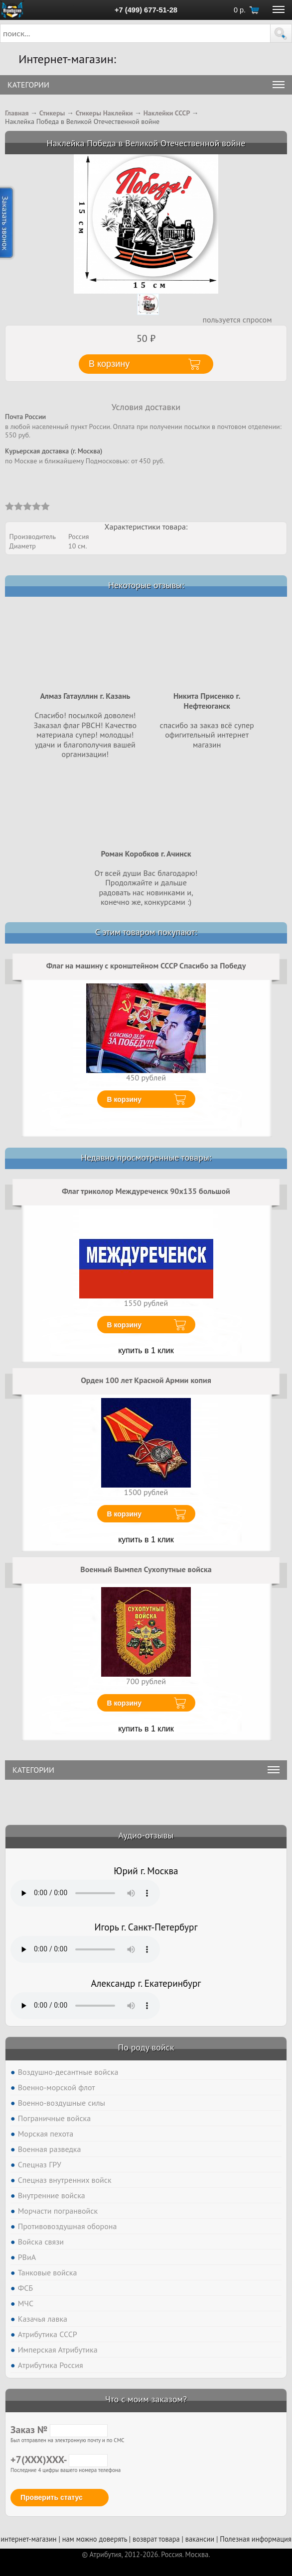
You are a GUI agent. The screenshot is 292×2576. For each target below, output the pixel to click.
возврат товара (156, 2539)
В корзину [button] (109, 364)
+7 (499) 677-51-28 (146, 10)
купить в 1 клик (146, 1350)
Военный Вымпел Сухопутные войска (145, 1569)
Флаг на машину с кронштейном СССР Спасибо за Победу (146, 965)
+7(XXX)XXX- (59, 2459)
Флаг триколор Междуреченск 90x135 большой (146, 1191)
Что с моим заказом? (146, 2399)
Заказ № (59, 2429)
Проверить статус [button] (51, 2497)
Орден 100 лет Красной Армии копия (146, 1380)
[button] (281, 33)
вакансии (199, 2539)
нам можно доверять (94, 2539)
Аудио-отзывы (146, 1835)
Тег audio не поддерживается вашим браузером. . (85, 1893)
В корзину (124, 1099)
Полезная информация (256, 2539)
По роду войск (146, 2047)
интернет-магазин (28, 2539)
